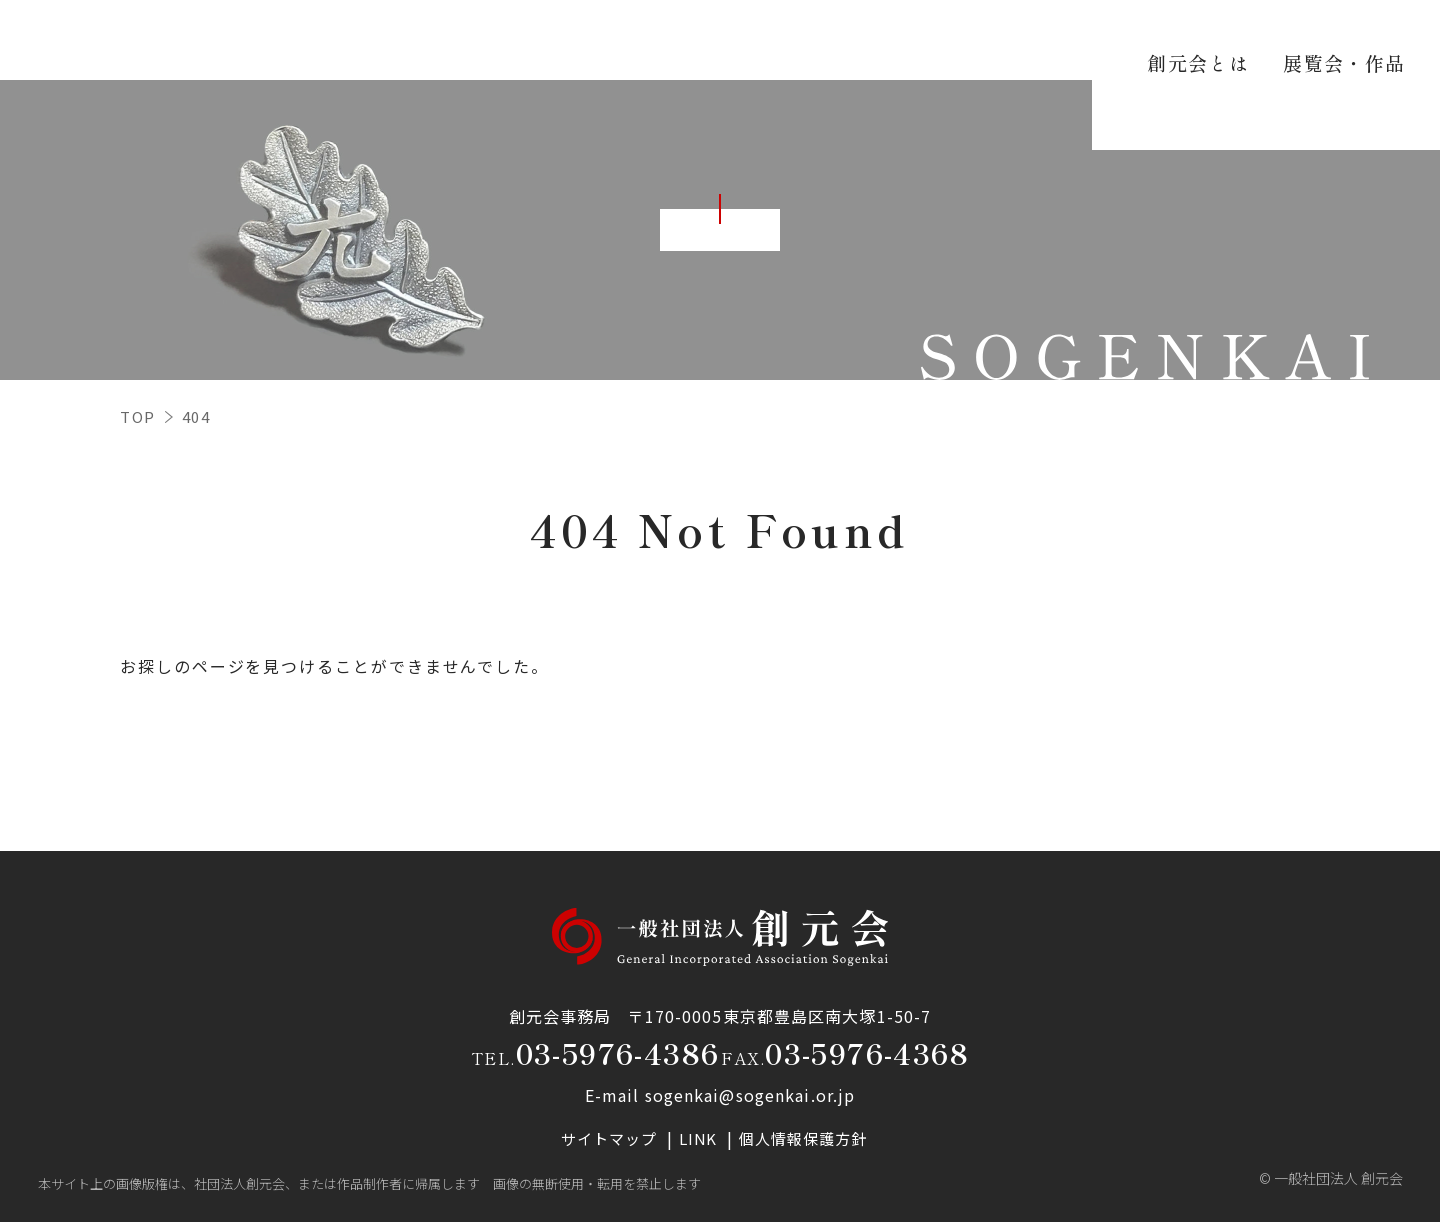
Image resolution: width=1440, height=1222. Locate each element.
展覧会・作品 (762, 40)
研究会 (994, 40)
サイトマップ (609, 1138)
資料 (1071, 40)
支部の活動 (891, 40)
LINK (700, 1138)
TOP (138, 416)
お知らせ (1156, 40)
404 (196, 416)
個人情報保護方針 (804, 1138)
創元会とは (634, 40)
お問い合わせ (1276, 40)
